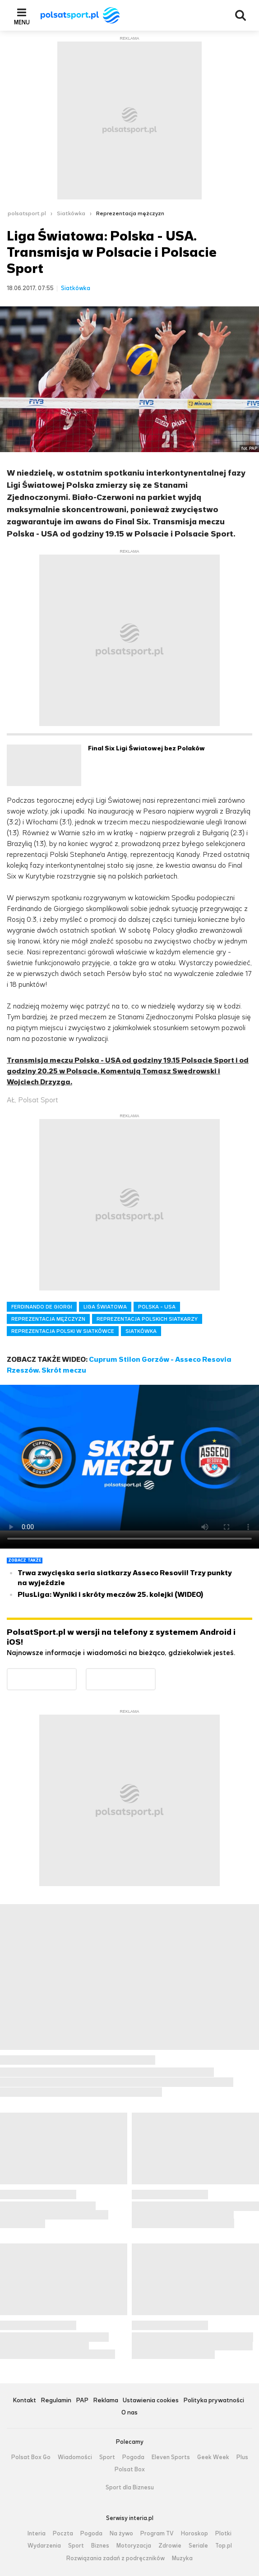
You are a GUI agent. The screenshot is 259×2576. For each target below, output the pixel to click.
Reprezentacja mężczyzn (130, 213)
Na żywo (121, 2533)
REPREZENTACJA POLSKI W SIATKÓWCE (62, 1331)
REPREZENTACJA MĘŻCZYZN (48, 1319)
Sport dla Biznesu (130, 2487)
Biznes (100, 2545)
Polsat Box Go (31, 2457)
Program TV (157, 2533)
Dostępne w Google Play (76, 1674)
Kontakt (24, 2401)
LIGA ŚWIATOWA (105, 1306)
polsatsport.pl (27, 213)
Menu (22, 22)
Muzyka (182, 2558)
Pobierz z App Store (155, 1674)
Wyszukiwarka (240, 15)
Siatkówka (71, 213)
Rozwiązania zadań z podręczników (115, 2558)
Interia (37, 2533)
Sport (107, 2457)
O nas (129, 2413)
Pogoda (133, 2457)
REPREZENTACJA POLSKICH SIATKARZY (147, 1319)
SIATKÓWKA (141, 1331)
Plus (242, 2457)
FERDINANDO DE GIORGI (41, 1306)
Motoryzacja (133, 2545)
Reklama (105, 2401)
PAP (82, 2401)
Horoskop (194, 2533)
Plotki (223, 2533)
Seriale (198, 2545)
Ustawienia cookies (151, 2401)
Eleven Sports (171, 2457)
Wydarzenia (44, 2545)
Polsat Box (130, 2469)
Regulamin (56, 2401)
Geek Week (213, 2457)
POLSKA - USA (157, 1306)
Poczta (63, 2533)
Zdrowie (169, 2545)
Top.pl (223, 2545)
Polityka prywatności (213, 2401)
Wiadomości (75, 2457)
